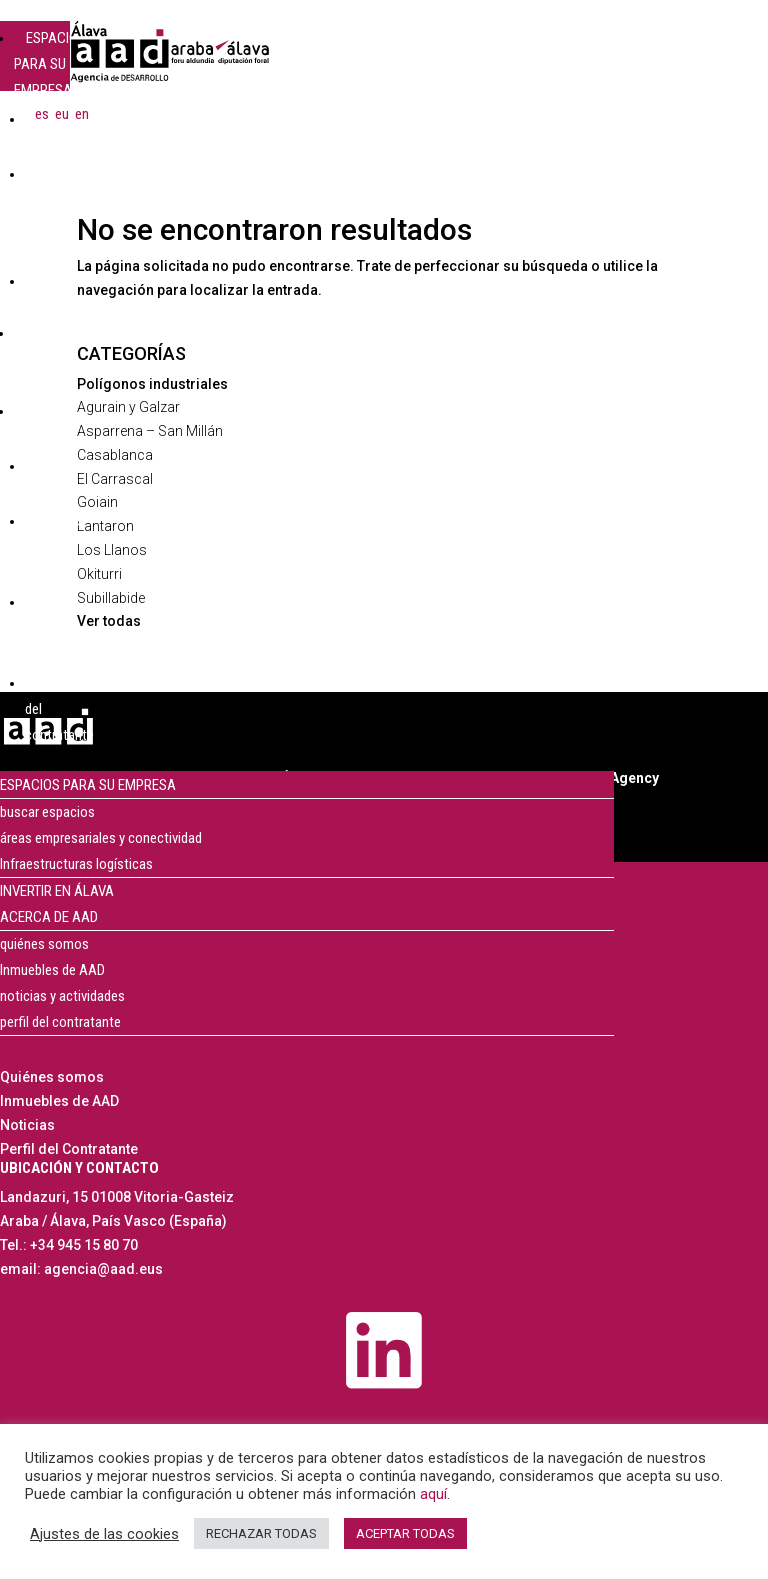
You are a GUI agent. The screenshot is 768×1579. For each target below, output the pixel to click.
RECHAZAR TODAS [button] (261, 1533)
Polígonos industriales (152, 384)
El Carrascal (115, 479)
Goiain (97, 502)
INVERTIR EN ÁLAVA (57, 891)
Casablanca (115, 455)
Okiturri (99, 574)
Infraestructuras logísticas (76, 864)
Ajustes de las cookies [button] (104, 1534)
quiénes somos (44, 944)
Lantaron (105, 526)
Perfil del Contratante (69, 1149)
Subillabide (111, 598)
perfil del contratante (60, 1022)
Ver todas (109, 621)
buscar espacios (47, 812)
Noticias (27, 1125)
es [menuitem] (42, 113)
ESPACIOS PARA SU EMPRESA (50, 64)
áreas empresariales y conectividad (101, 838)
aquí (433, 1494)
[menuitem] (42, 114)
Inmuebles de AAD (52, 970)
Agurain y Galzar (128, 407)
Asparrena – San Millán (150, 431)
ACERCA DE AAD (45, 424)
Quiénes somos (52, 1077)
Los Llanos (112, 550)
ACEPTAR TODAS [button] (405, 1533)
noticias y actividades (62, 996)
